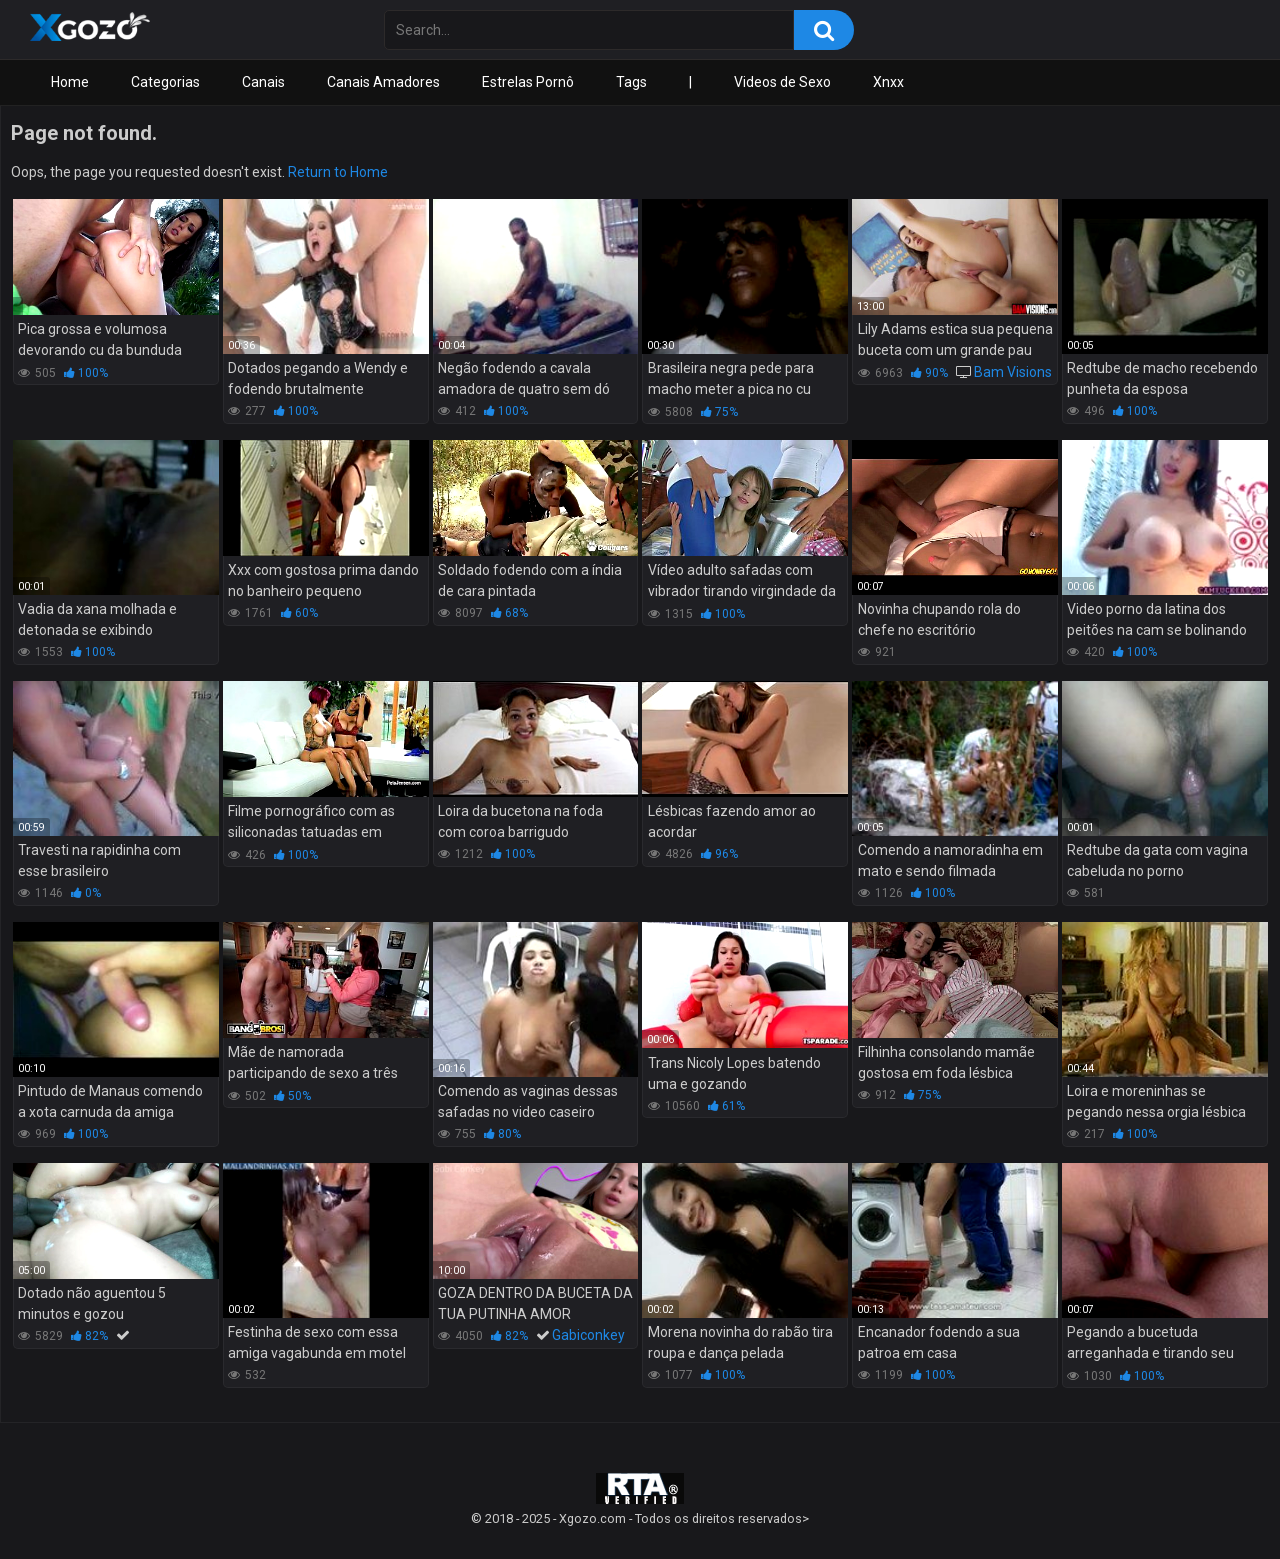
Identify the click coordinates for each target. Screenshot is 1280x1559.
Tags (631, 82)
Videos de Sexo (782, 82)
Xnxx (888, 82)
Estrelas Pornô (528, 82)
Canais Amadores (383, 82)
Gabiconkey (588, 1335)
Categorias (165, 82)
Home (70, 82)
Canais (263, 82)
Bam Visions (1013, 372)
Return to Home (338, 172)
